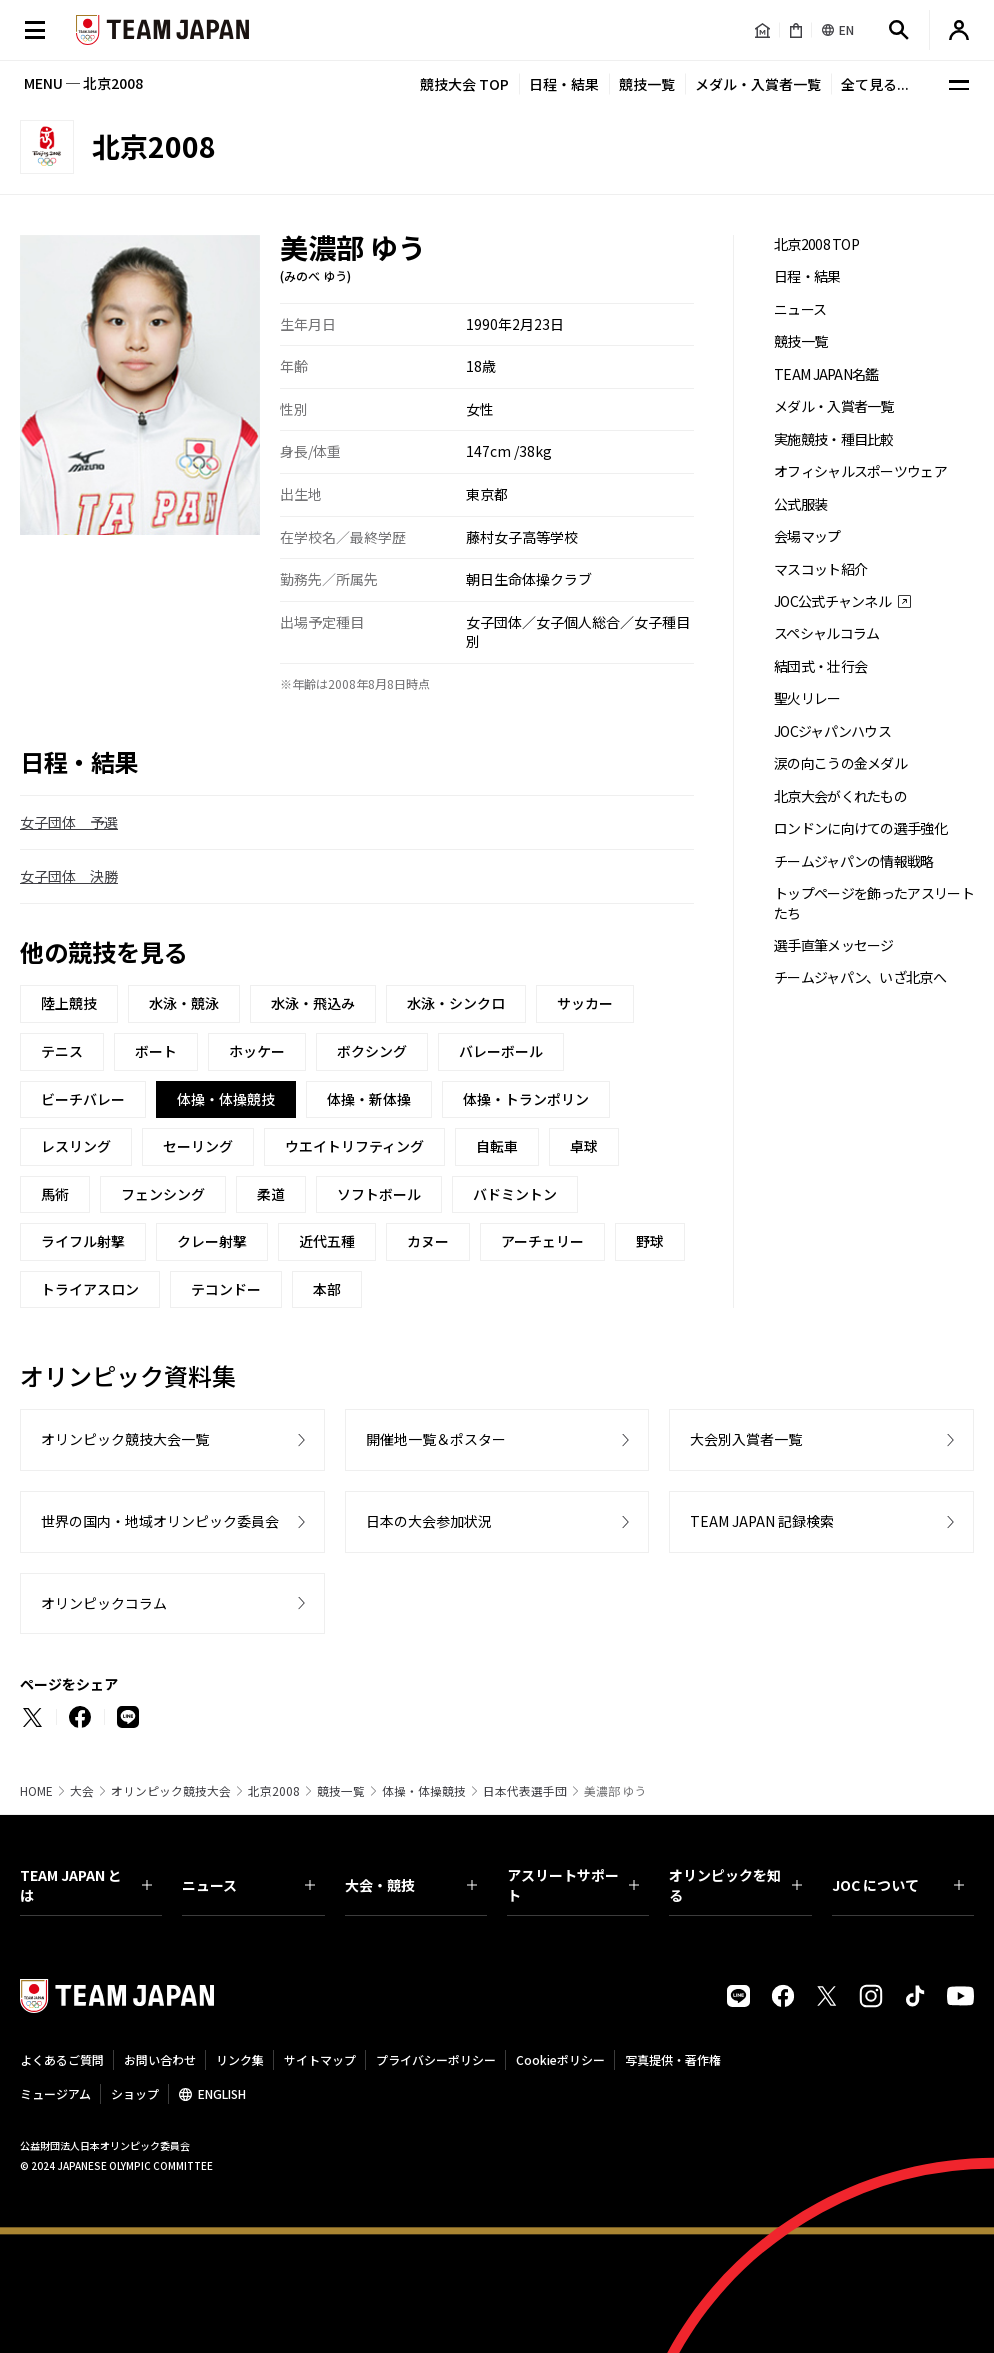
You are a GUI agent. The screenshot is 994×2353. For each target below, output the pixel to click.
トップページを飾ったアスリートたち (874, 903)
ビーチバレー (83, 1099)
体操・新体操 (369, 1099)
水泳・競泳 (184, 1003)
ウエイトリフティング (354, 1146)
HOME (36, 1791)
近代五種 (327, 1241)
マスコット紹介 (820, 569)
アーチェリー (542, 1241)
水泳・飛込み (313, 1003)
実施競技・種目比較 (834, 439)
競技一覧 (647, 84)
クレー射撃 (212, 1241)
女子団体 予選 (69, 822)
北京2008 (274, 1791)
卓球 (584, 1146)
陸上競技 (69, 1003)
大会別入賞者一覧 (746, 1439)
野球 (650, 1241)
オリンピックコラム (104, 1603)
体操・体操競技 (424, 1791)
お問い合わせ (160, 2059)
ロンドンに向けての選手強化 (860, 828)
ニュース (800, 309)
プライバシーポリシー (436, 2059)
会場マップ (807, 536)
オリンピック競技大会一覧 (125, 1439)
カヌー (428, 1241)
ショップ (135, 2093)
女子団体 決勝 (69, 876)
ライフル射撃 (83, 1241)
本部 (327, 1289)
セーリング (198, 1146)
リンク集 (240, 2059)
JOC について (898, 1885)
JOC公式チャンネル (832, 601)
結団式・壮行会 (820, 666)
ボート (156, 1051)
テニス (62, 1051)
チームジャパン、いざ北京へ (860, 977)
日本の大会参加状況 (429, 1521)
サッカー (585, 1003)
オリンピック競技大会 (171, 1791)
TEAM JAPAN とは (86, 1885)
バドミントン (515, 1194)
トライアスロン (90, 1289)
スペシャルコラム (826, 633)
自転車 (497, 1146)
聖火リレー (807, 698)
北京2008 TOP (816, 244)
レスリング (76, 1146)
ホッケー (257, 1051)
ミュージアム (55, 2093)
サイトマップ (320, 2059)
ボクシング (372, 1051)
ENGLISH (222, 2093)
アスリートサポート (573, 1885)
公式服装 (800, 504)
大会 (82, 1791)
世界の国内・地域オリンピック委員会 (160, 1521)
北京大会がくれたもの (840, 796)
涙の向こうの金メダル (840, 763)
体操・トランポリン (526, 1099)
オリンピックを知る (735, 1885)
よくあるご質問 (62, 2059)
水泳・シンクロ (456, 1003)
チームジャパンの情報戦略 (854, 861)
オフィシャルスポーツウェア (860, 471)
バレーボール (501, 1051)
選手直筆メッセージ (834, 945)
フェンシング (163, 1194)
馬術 (55, 1194)
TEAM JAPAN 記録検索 (762, 1521)
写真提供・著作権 (673, 2059)
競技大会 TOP (464, 84)
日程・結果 (564, 84)
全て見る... (875, 84)
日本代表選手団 (525, 1791)
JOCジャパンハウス (832, 731)
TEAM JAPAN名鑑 (826, 374)
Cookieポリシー (560, 2059)
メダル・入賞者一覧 (758, 84)
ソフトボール (379, 1194)
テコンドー (226, 1289)
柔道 (271, 1194)
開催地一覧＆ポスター (436, 1439)
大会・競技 (411, 1885)
